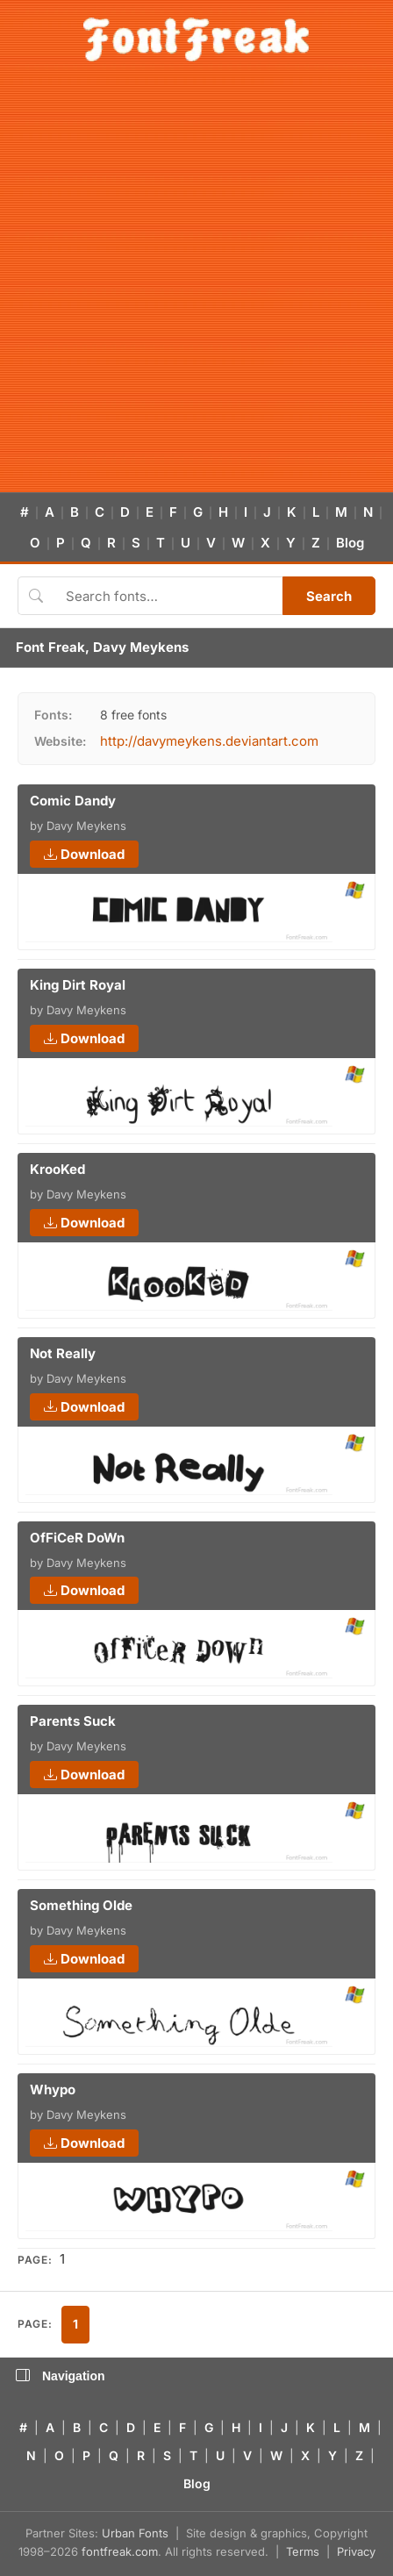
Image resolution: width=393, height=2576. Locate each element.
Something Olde (81, 1905)
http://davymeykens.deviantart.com (209, 741)
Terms (302, 2551)
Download (84, 854)
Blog (350, 542)
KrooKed (57, 1169)
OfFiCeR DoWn (77, 1537)
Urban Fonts (135, 2533)
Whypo (52, 2089)
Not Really (63, 1353)
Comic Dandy (73, 800)
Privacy (356, 2551)
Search (329, 596)
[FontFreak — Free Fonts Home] (196, 39)
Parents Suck (73, 1721)
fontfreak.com (120, 2551)
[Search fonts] (168, 595)
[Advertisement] (196, 286)
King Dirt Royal (77, 985)
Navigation (60, 2376)
